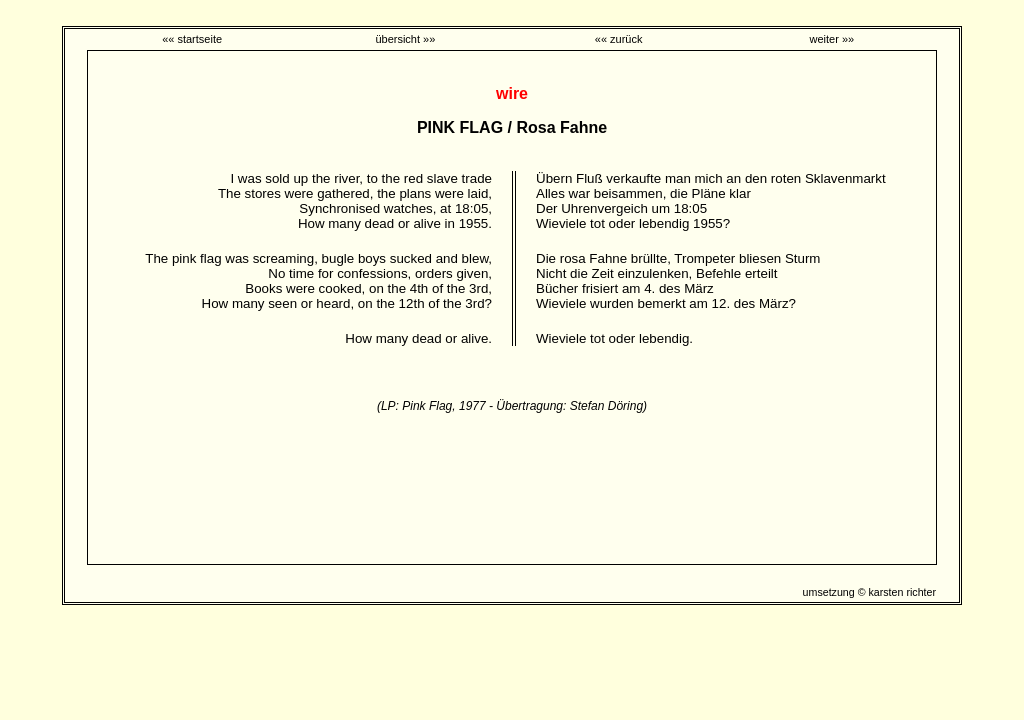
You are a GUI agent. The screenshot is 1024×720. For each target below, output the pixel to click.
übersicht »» (405, 39)
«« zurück (619, 39)
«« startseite (192, 39)
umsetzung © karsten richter (869, 592)
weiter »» (832, 39)
